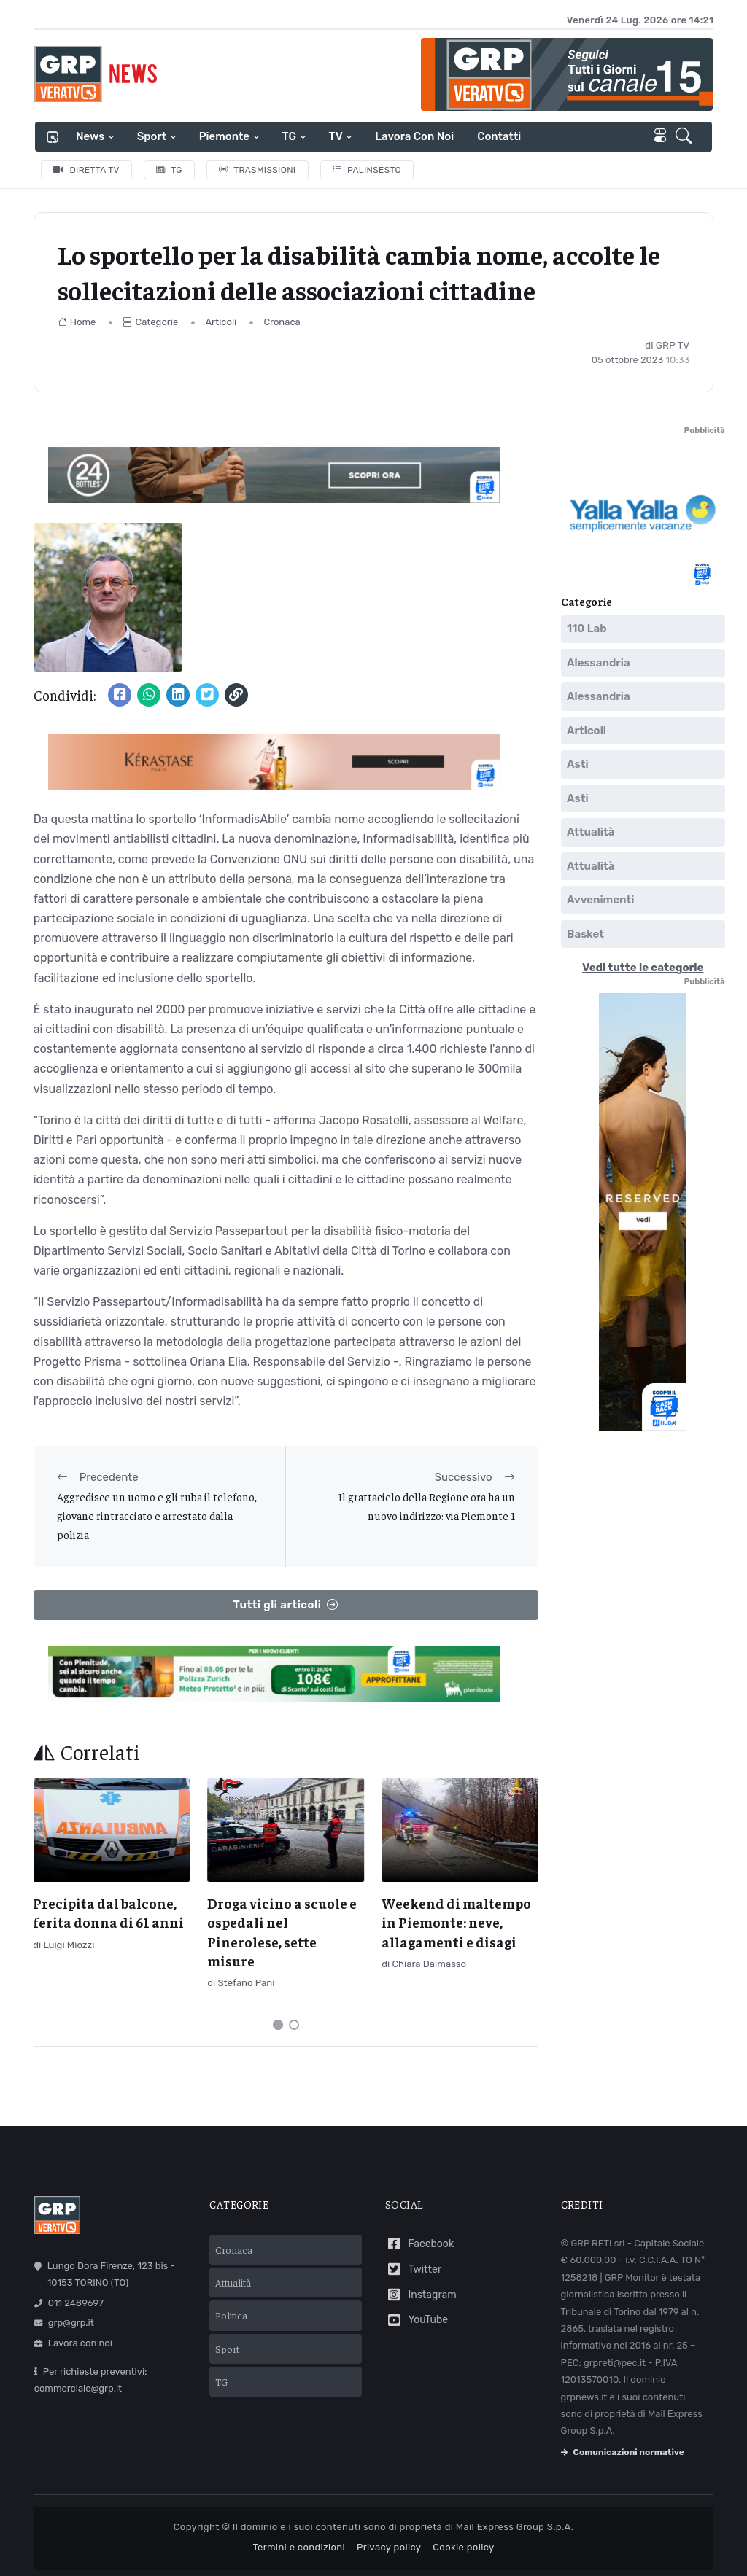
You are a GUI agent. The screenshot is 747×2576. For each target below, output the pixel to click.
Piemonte (224, 136)
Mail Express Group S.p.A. (514, 2526)
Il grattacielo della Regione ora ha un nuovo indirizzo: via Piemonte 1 (426, 1506)
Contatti (499, 136)
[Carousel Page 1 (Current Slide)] (278, 2025)
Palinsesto (367, 170)
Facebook (419, 2244)
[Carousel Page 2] (294, 2025)
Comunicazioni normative (622, 2452)
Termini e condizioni (298, 2547)
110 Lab (587, 629)
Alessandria (598, 662)
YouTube (416, 2320)
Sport (151, 136)
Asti (578, 764)
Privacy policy (389, 2547)
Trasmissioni (257, 170)
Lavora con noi (414, 136)
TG (289, 136)
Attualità (590, 832)
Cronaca (281, 321)
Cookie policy (463, 2547)
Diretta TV (86, 170)
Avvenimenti (600, 900)
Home (77, 321)
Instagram (421, 2295)
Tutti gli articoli (285, 1605)
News (90, 136)
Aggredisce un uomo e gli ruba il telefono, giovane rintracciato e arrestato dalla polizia (157, 1516)
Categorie (150, 321)
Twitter (413, 2269)
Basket (585, 934)
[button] (686, 137)
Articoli (220, 321)
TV (336, 136)
